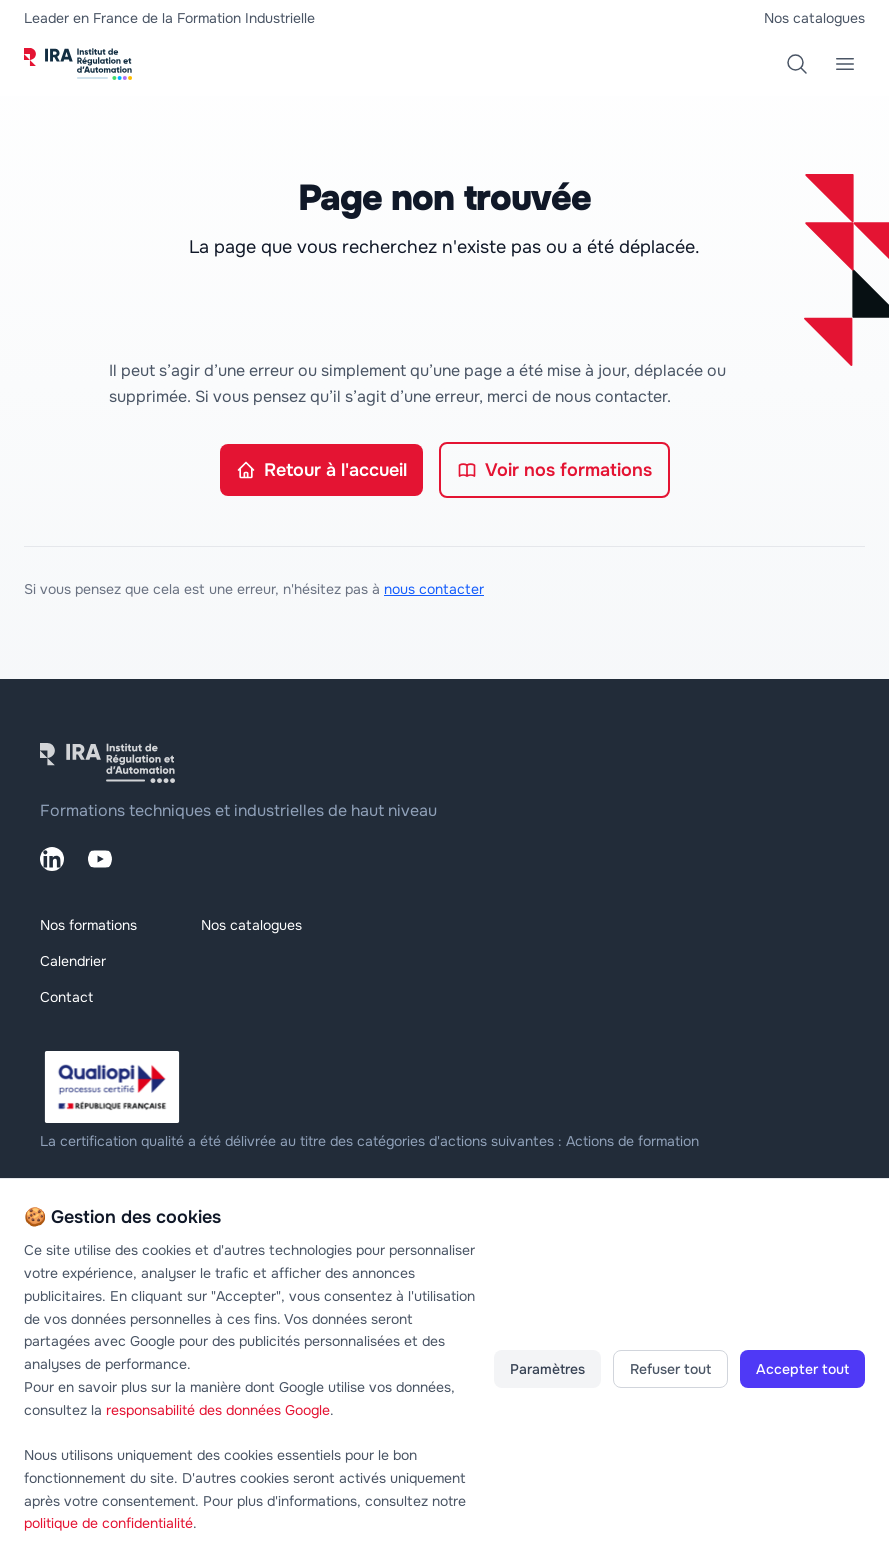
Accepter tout (802, 1369)
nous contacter (434, 589)
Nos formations (88, 925)
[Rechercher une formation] (797, 64)
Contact (66, 997)
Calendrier (73, 961)
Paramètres (547, 1369)
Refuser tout (670, 1369)
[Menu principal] (845, 64)
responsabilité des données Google (218, 1410)
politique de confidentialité (108, 1523)
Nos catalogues (814, 18)
